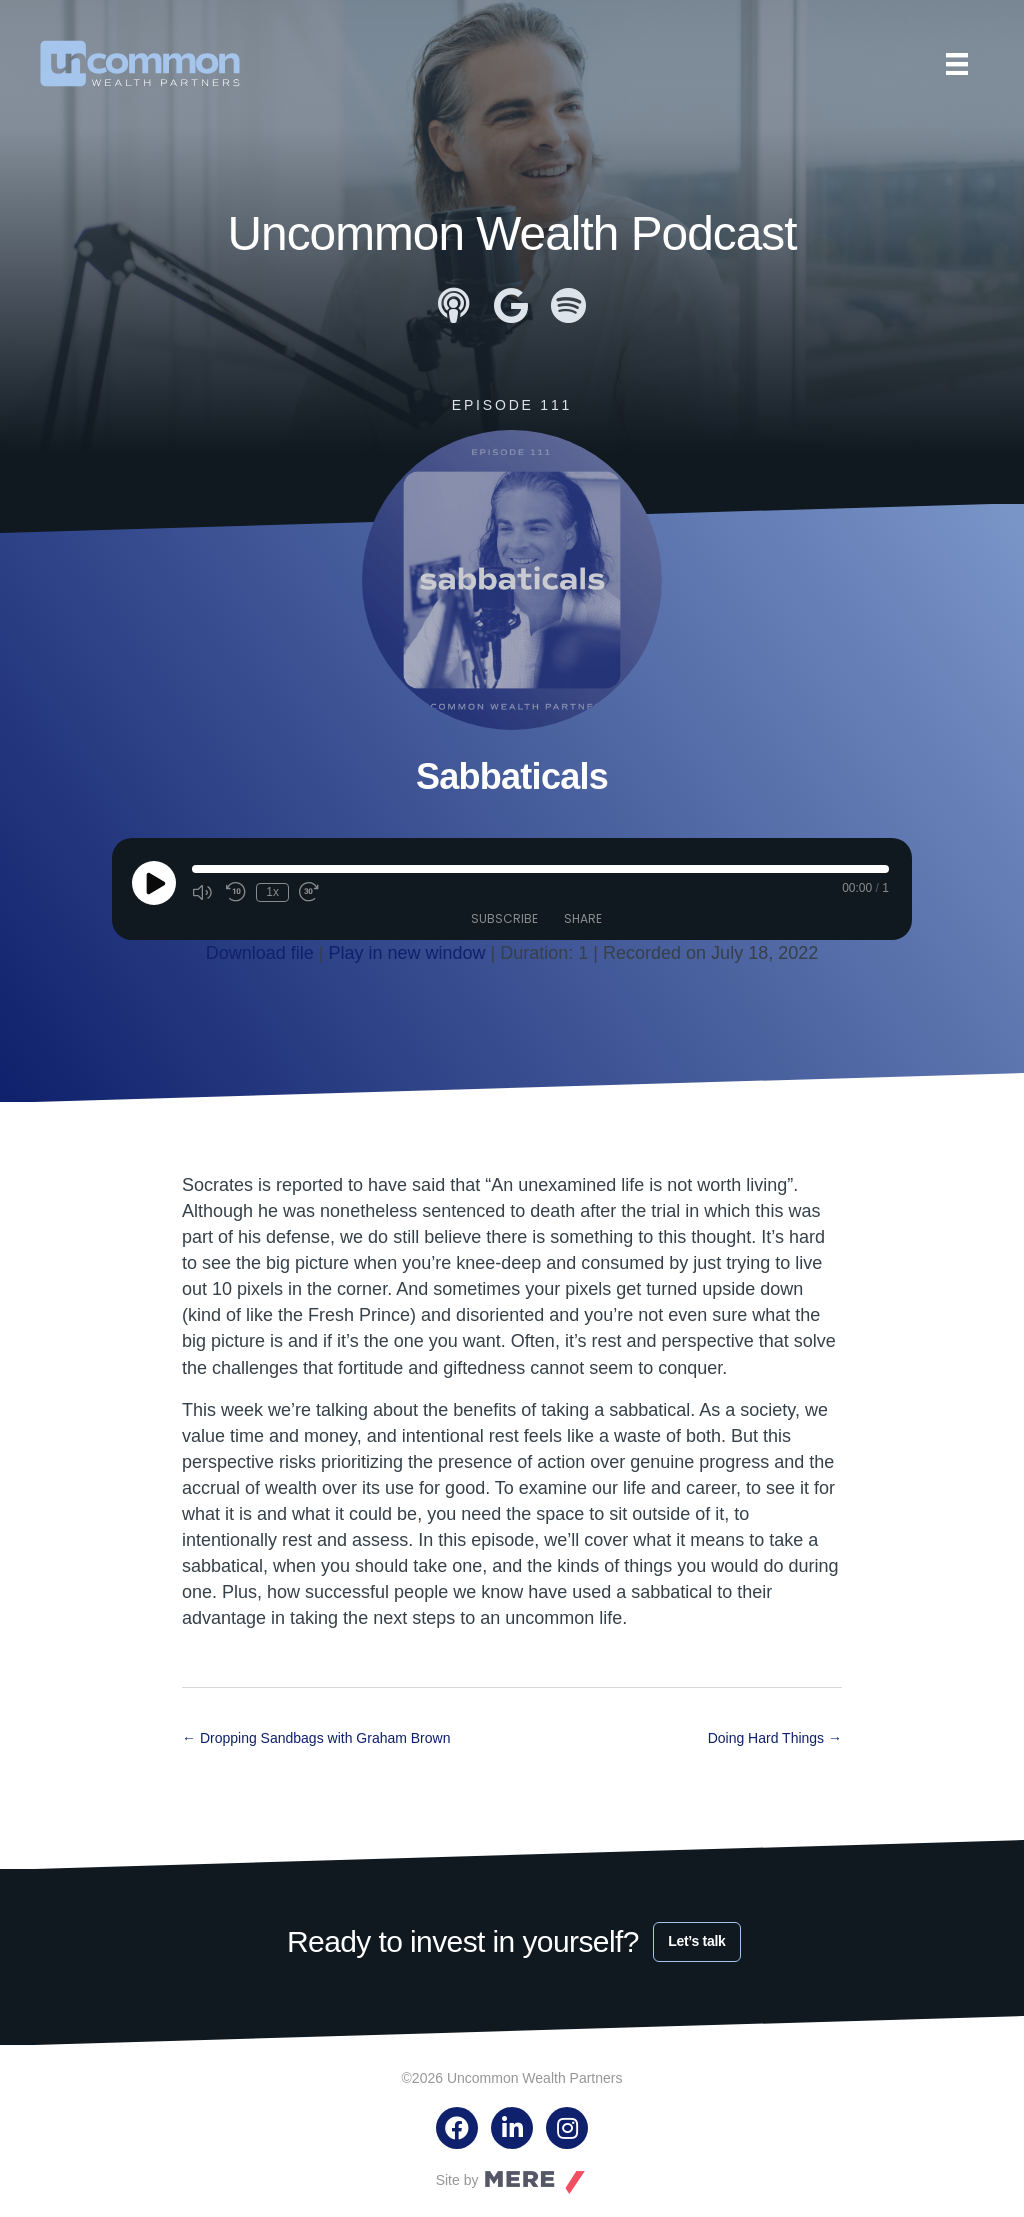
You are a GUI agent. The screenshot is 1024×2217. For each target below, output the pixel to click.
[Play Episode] (154, 883)
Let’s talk (696, 1941)
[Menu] (957, 64)
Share (583, 918)
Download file (260, 953)
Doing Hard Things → (775, 1738)
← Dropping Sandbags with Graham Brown (316, 1738)
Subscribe (504, 918)
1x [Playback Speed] (272, 892)
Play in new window (407, 953)
